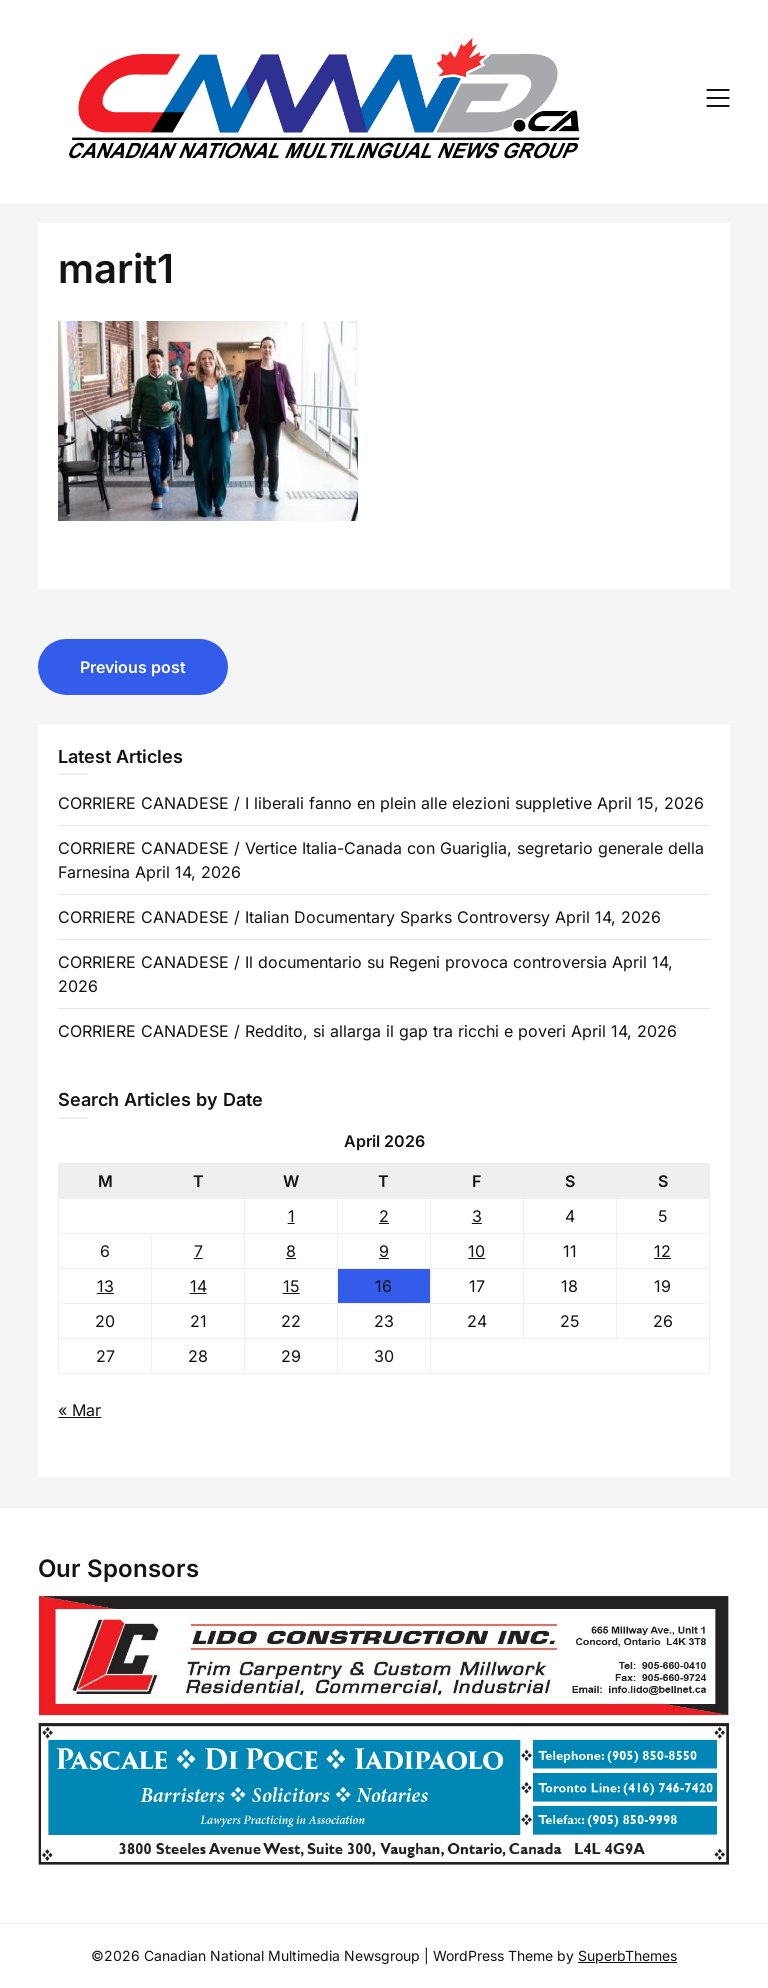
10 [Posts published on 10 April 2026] (476, 1251)
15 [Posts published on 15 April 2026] (291, 1286)
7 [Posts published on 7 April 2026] (198, 1251)
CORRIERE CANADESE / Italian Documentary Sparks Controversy (304, 917)
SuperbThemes (627, 1955)
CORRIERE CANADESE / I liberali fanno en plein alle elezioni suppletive (325, 803)
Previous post (133, 667)
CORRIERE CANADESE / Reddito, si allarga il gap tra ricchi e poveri (312, 1031)
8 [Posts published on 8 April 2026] (291, 1251)
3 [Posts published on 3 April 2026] (477, 1216)
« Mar (79, 1410)
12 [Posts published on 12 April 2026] (662, 1251)
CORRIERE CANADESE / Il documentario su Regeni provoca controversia (332, 962)
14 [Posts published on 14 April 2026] (198, 1286)
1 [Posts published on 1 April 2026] (291, 1216)
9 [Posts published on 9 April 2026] (384, 1251)
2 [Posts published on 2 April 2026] (384, 1216)
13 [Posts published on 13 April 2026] (105, 1286)
